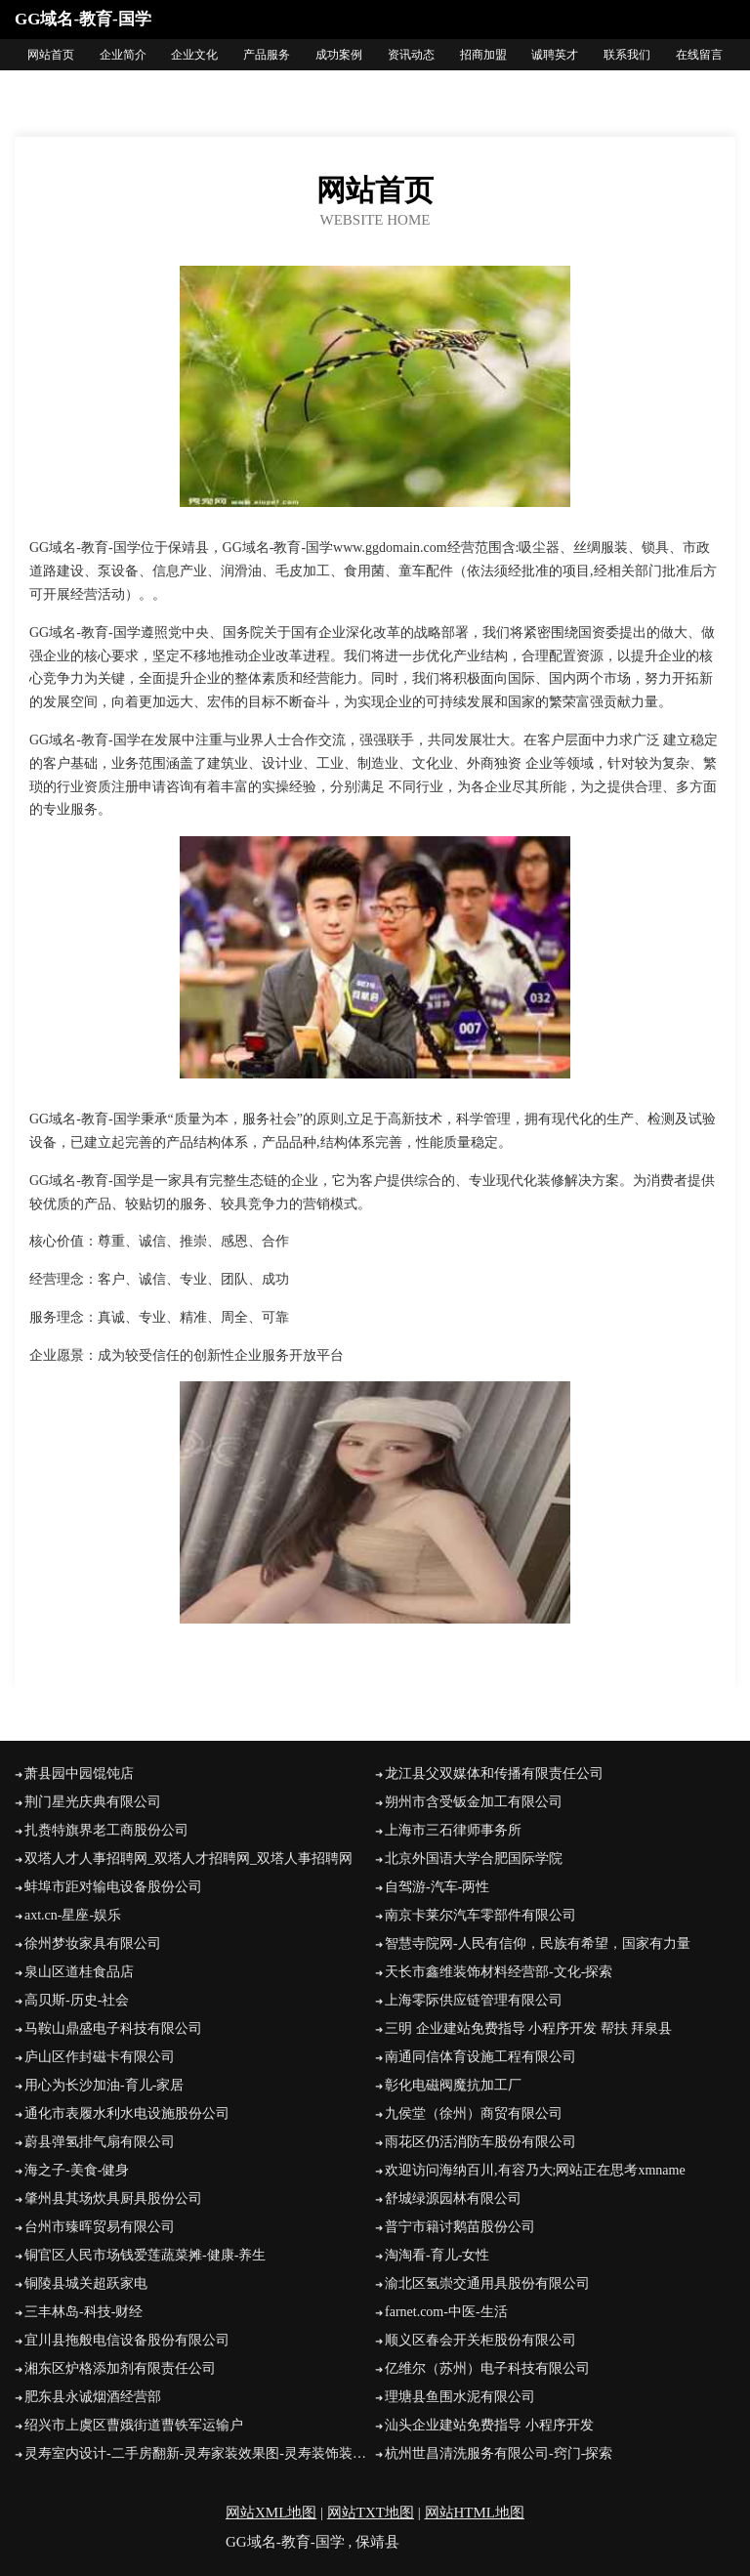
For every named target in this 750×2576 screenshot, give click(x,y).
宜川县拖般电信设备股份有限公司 (126, 2340)
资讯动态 (411, 55)
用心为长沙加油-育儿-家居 (104, 2085)
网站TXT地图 (370, 2512)
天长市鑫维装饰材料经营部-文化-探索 (498, 1971)
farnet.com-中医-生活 (446, 2311)
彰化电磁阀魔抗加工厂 (453, 2085)
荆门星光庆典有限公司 (92, 1802)
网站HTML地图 (475, 2512)
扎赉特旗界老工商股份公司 (106, 1830)
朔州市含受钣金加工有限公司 (473, 1802)
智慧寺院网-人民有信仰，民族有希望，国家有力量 (537, 1943)
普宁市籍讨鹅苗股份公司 (460, 2226)
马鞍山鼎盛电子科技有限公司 (113, 2028)
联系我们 (627, 55)
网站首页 (50, 55)
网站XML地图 (271, 2512)
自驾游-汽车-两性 (437, 1886)
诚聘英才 (554, 55)
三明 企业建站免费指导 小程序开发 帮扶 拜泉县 (528, 2028)
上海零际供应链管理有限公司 (473, 2000)
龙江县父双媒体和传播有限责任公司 (494, 1773)
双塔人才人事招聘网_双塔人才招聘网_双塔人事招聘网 (188, 1858)
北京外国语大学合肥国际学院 (473, 1858)
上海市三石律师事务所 (453, 1830)
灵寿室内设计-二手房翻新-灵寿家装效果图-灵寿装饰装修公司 (199, 2453)
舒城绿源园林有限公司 (453, 2198)
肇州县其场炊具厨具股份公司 (113, 2198)
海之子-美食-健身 (76, 2170)
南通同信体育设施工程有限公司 (480, 2056)
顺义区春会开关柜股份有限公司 (480, 2340)
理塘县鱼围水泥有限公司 (460, 2396)
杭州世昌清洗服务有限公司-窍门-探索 (498, 2453)
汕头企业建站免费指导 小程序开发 (489, 2425)
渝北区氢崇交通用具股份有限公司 (487, 2283)
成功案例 (338, 55)
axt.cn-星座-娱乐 (72, 1915)
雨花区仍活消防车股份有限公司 (480, 2141)
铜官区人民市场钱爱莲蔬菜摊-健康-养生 (145, 2255)
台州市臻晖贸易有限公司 (99, 2226)
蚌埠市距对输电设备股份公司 (113, 1886)
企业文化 (194, 55)
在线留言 (699, 55)
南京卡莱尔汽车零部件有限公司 (480, 1915)
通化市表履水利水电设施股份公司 (126, 2113)
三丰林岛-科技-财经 (83, 2311)
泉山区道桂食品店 (79, 1971)
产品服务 (266, 55)
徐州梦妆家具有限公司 (92, 1943)
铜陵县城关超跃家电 (85, 2283)
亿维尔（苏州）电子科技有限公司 (487, 2368)
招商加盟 (483, 55)
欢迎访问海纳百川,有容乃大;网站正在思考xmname (535, 2170)
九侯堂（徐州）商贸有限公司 (473, 2113)
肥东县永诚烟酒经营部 (92, 2396)
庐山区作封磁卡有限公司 (99, 2056)
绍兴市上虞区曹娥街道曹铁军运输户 (133, 2425)
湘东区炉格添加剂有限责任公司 (120, 2368)
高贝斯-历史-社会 (76, 2000)
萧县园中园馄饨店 (79, 1773)
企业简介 (123, 55)
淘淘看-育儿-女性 (437, 2255)
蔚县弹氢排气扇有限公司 (99, 2141)
